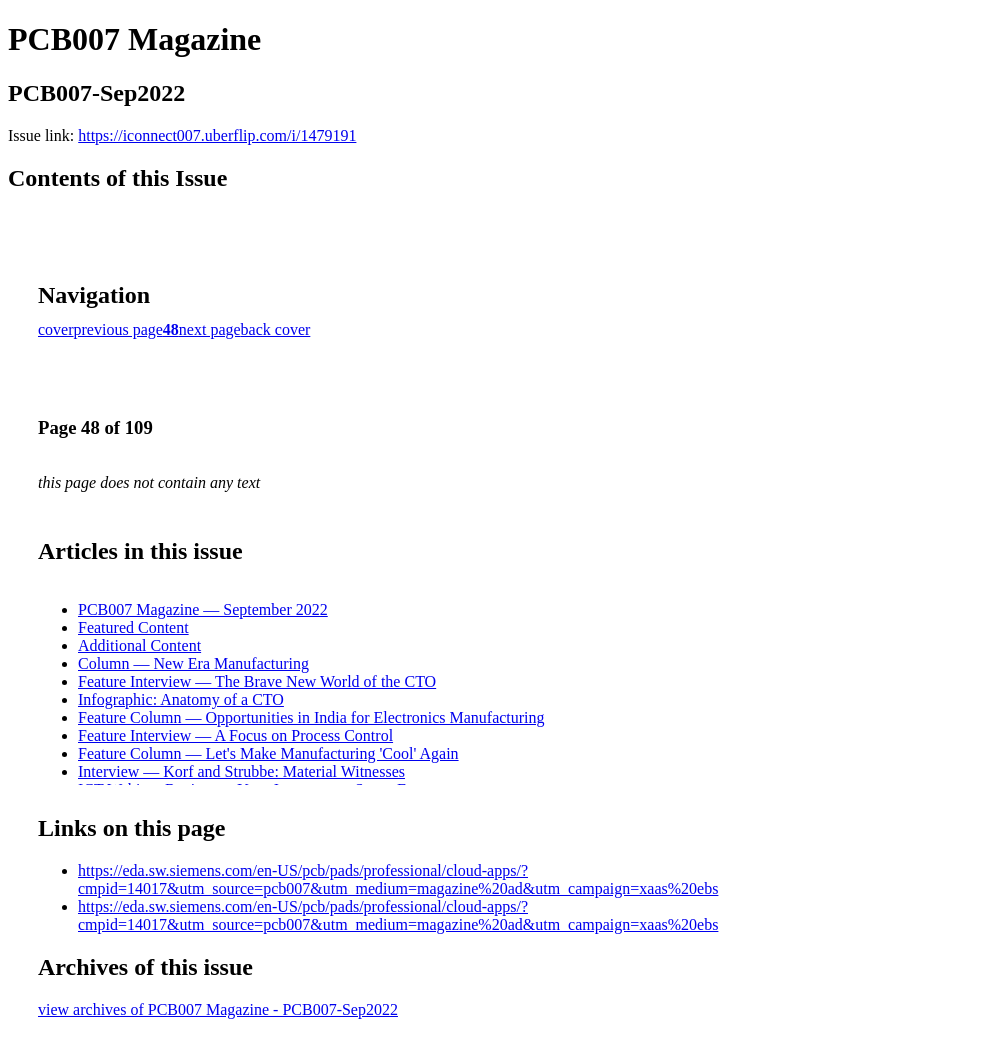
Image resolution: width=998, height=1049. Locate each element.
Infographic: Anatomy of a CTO (181, 699)
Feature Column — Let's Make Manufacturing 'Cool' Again (268, 753)
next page (210, 329)
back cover (276, 329)
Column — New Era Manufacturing (193, 663)
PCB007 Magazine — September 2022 (203, 609)
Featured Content (133, 627)
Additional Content (139, 645)
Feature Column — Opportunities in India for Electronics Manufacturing (311, 717)
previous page (118, 329)
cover (56, 329)
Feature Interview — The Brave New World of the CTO (257, 681)
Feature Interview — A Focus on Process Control (235, 735)
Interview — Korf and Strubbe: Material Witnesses (241, 771)
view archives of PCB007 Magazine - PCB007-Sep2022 (218, 1009)
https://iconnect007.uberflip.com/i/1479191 (217, 135)
